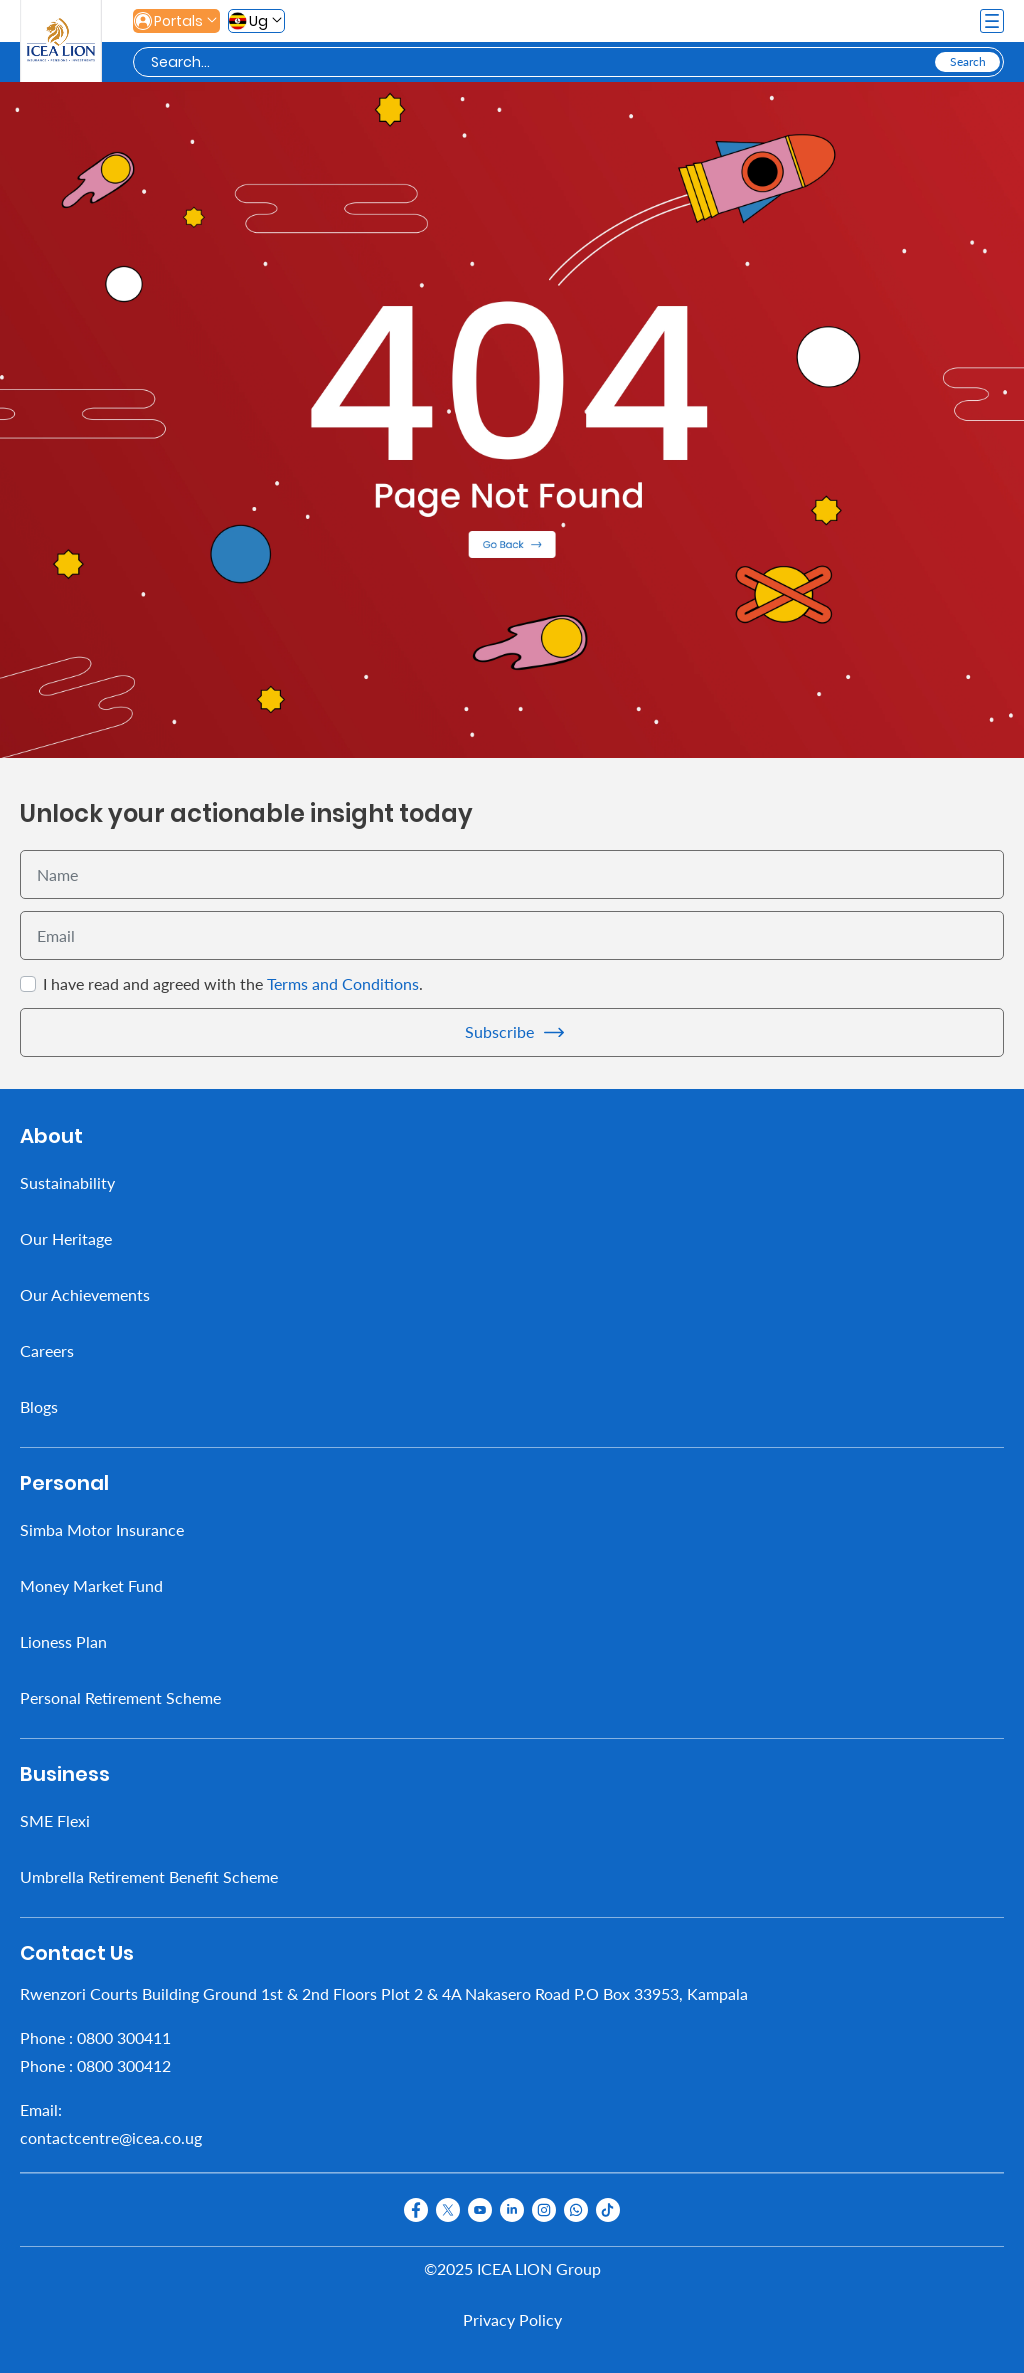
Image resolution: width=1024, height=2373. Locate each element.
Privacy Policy (512, 2319)
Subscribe (499, 1031)
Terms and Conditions (343, 983)
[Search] (541, 62)
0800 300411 (124, 2037)
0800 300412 (124, 2065)
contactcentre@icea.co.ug (111, 2137)
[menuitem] (512, 1183)
